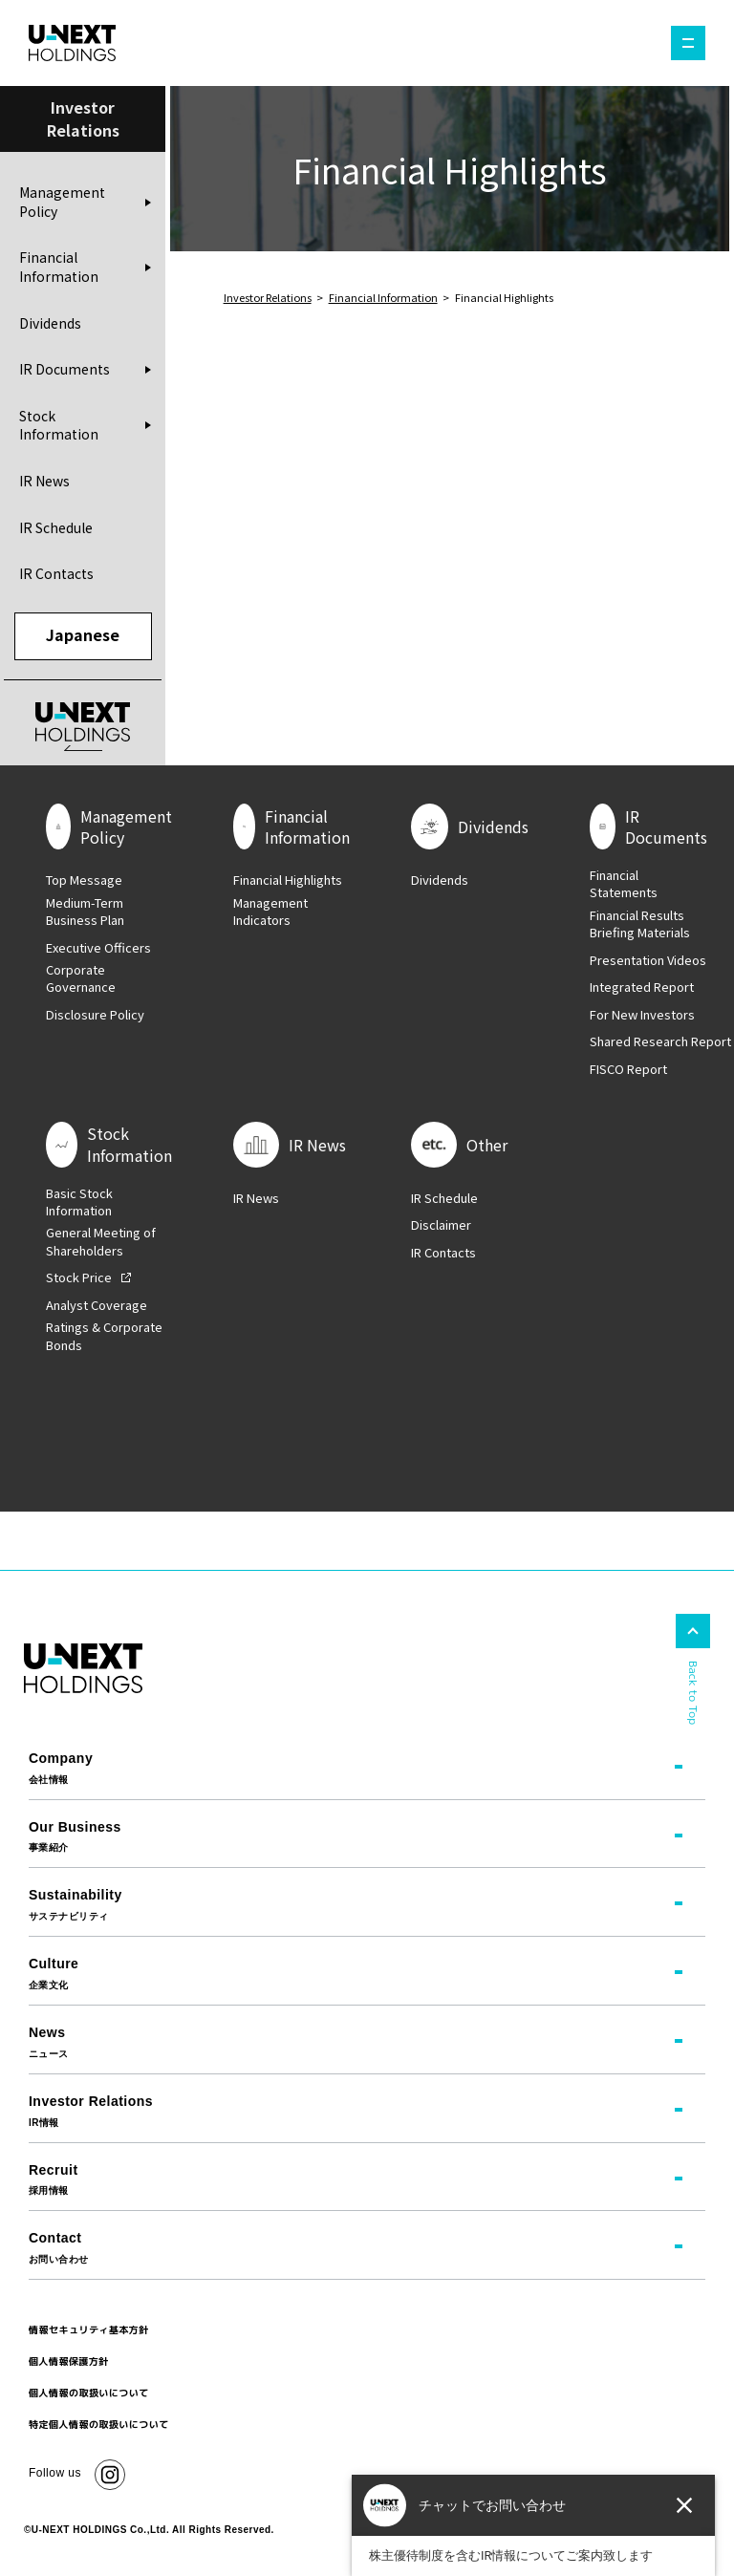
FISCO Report (628, 1070)
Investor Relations (268, 297)
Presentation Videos (648, 961)
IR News (44, 481)
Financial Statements (624, 886)
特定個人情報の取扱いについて (99, 2426)
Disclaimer (441, 1226)
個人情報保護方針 (69, 2363)
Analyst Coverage (96, 1306)
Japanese (82, 636)
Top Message (84, 882)
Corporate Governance (81, 980)
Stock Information (58, 426)
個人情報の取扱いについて (89, 2394)
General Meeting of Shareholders (101, 1243)
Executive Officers (98, 948)
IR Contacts (56, 574)
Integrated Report (642, 989)
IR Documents (64, 369)
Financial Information (58, 268)
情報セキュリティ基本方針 (89, 2331)
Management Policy (62, 203)
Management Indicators (270, 912)
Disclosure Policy (95, 1015)
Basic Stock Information (79, 1203)
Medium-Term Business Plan (85, 912)
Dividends (50, 323)
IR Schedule (56, 528)
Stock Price (79, 1279)
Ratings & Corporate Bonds (104, 1337)
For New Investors (642, 1015)
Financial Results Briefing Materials (640, 925)
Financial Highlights (287, 882)
